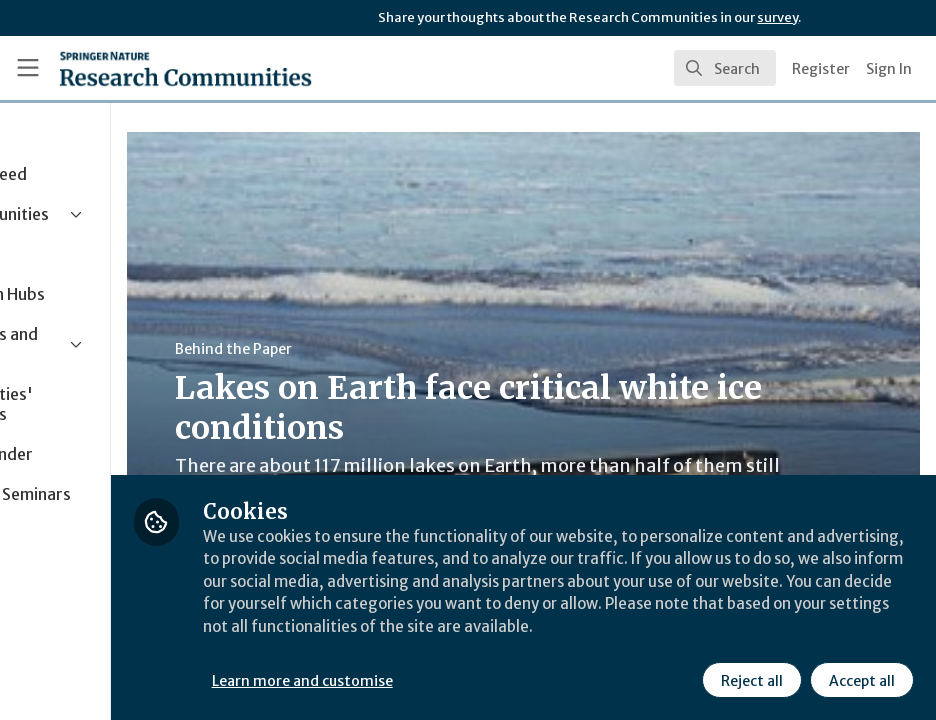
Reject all (750, 679)
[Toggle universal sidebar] (28, 68)
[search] (725, 68)
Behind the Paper (378, 349)
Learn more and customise (447, 679)
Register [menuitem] (821, 69)
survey (777, 17)
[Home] (185, 68)
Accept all (860, 679)
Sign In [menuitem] (889, 69)
